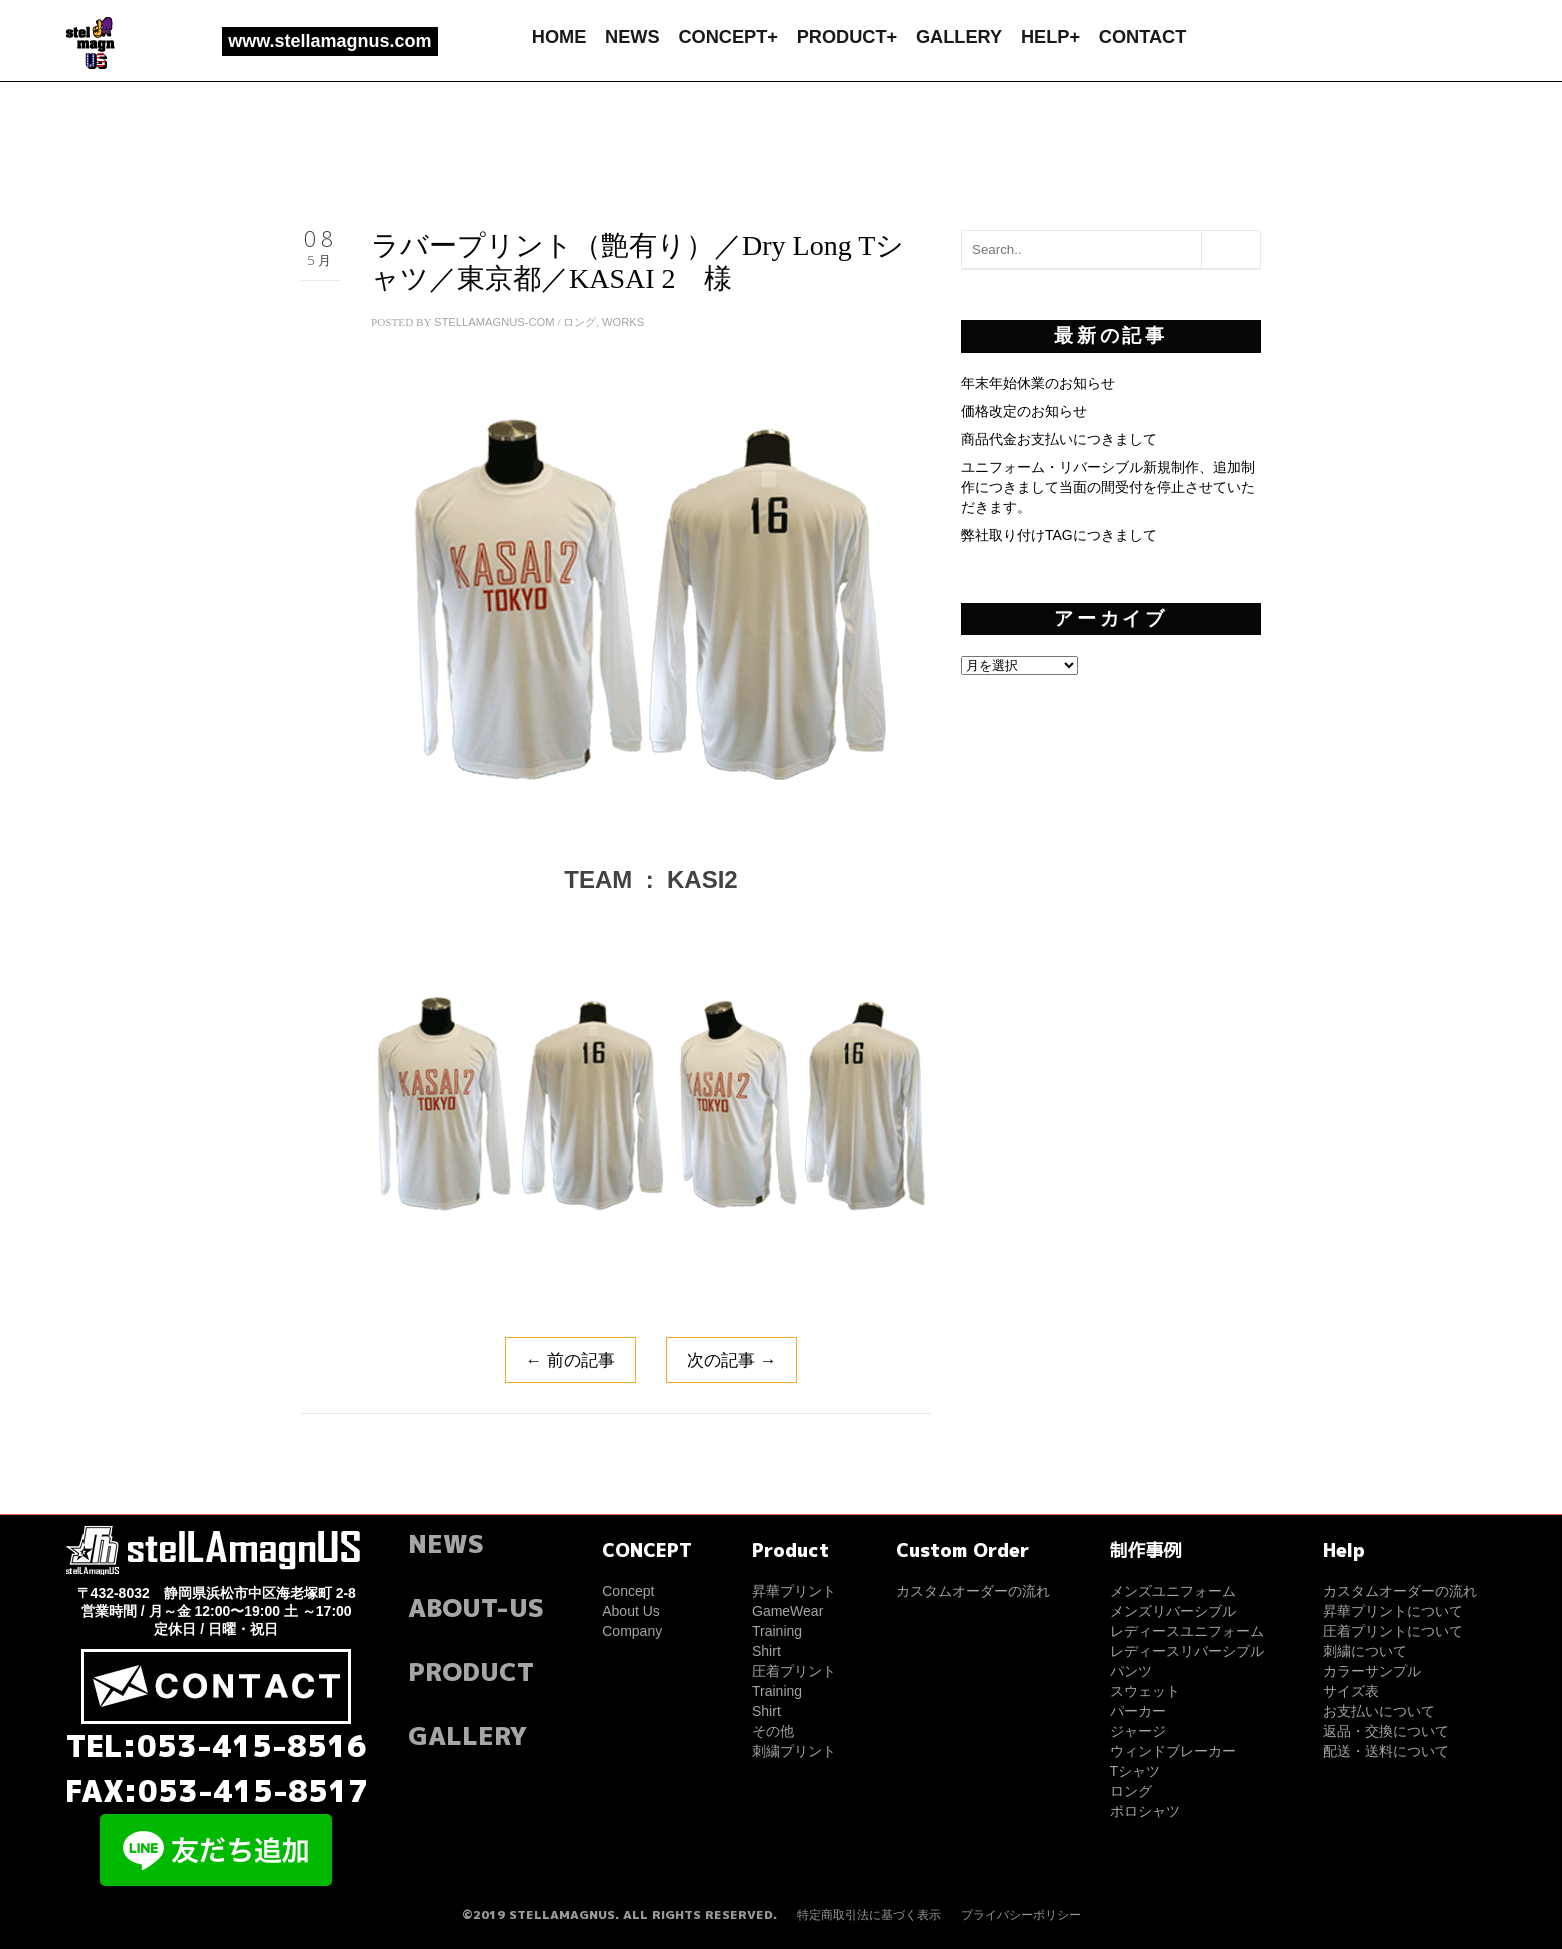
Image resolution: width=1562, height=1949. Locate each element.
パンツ (1131, 1671)
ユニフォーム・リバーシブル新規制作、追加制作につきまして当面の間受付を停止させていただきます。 (1108, 487)
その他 (773, 1731)
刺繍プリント (794, 1751)
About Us (631, 1611)
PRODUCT (471, 1671)
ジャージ (1138, 1731)
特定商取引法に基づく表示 (869, 1915)
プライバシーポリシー (1021, 1915)
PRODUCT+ (847, 37)
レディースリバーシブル (1187, 1651)
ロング (579, 322)
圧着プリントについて (1393, 1631)
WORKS (623, 322)
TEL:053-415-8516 (216, 1746)
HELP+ (1050, 37)
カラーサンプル (1372, 1671)
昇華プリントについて (1393, 1611)
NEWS (632, 37)
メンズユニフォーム (1173, 1591)
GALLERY (959, 37)
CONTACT (1143, 37)
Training (777, 1631)
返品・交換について (1386, 1731)
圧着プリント (794, 1671)
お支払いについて (1379, 1711)
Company (632, 1631)
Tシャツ (1135, 1771)
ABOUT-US (476, 1607)
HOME (559, 37)
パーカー (1138, 1711)
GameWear (787, 1611)
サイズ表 (1351, 1691)
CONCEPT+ (728, 37)
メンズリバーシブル (1173, 1611)
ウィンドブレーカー (1173, 1751)
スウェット (1145, 1691)
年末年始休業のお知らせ (1038, 383)
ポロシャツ (1145, 1811)
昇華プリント (794, 1591)
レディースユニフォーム (1187, 1631)
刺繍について (1365, 1651)
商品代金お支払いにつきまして (1059, 439)
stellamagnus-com (494, 322)
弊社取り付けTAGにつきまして (1059, 535)
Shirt (766, 1651)
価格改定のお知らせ (1024, 411)
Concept (628, 1591)
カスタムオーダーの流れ (973, 1591)
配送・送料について (1386, 1751)
